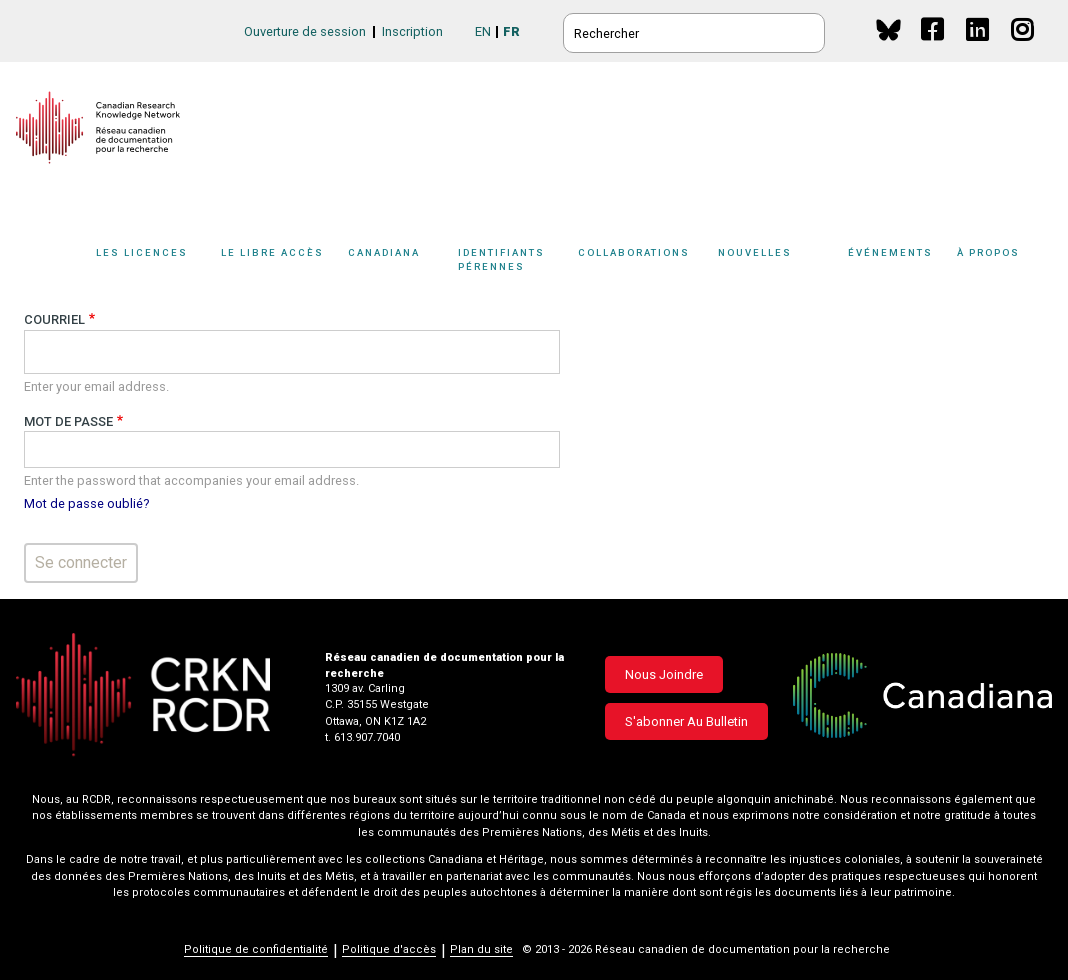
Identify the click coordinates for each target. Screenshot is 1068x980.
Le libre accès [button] (272, 252)
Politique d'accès (389, 949)
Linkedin (978, 48)
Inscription (412, 31)
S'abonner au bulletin (686, 721)
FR (511, 31)
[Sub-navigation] (148, 263)
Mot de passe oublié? (86, 503)
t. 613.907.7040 (362, 737)
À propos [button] (988, 252)
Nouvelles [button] (755, 252)
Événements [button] (890, 252)
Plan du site (481, 949)
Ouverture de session (305, 31)
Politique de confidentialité (256, 949)
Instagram (1023, 48)
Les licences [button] (142, 252)
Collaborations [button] (634, 252)
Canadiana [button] (384, 252)
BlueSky (888, 29)
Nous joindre (664, 674)
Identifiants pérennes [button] (501, 259)
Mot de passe (68, 421)
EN (483, 31)
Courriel (54, 319)
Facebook (933, 48)
